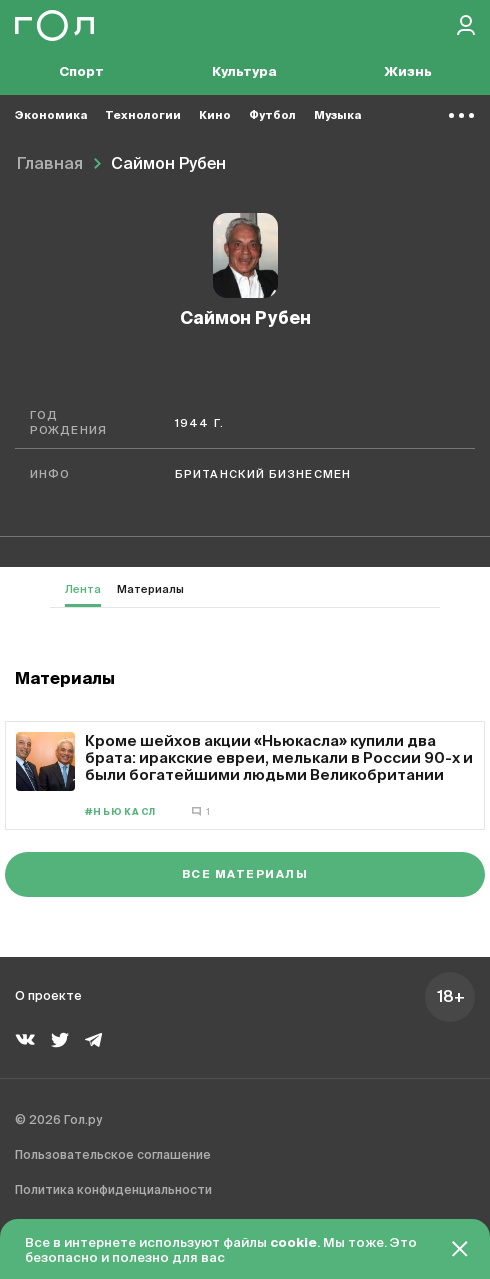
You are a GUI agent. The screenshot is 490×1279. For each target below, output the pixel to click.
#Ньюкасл (121, 812)
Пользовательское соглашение (113, 1156)
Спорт (81, 72)
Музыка (337, 115)
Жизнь (408, 72)
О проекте (48, 997)
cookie (293, 1243)
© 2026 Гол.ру (58, 1121)
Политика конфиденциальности (113, 1191)
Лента (83, 589)
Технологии (143, 115)
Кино (215, 115)
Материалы (150, 589)
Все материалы (245, 874)
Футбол (272, 115)
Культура (244, 72)
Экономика (51, 115)
